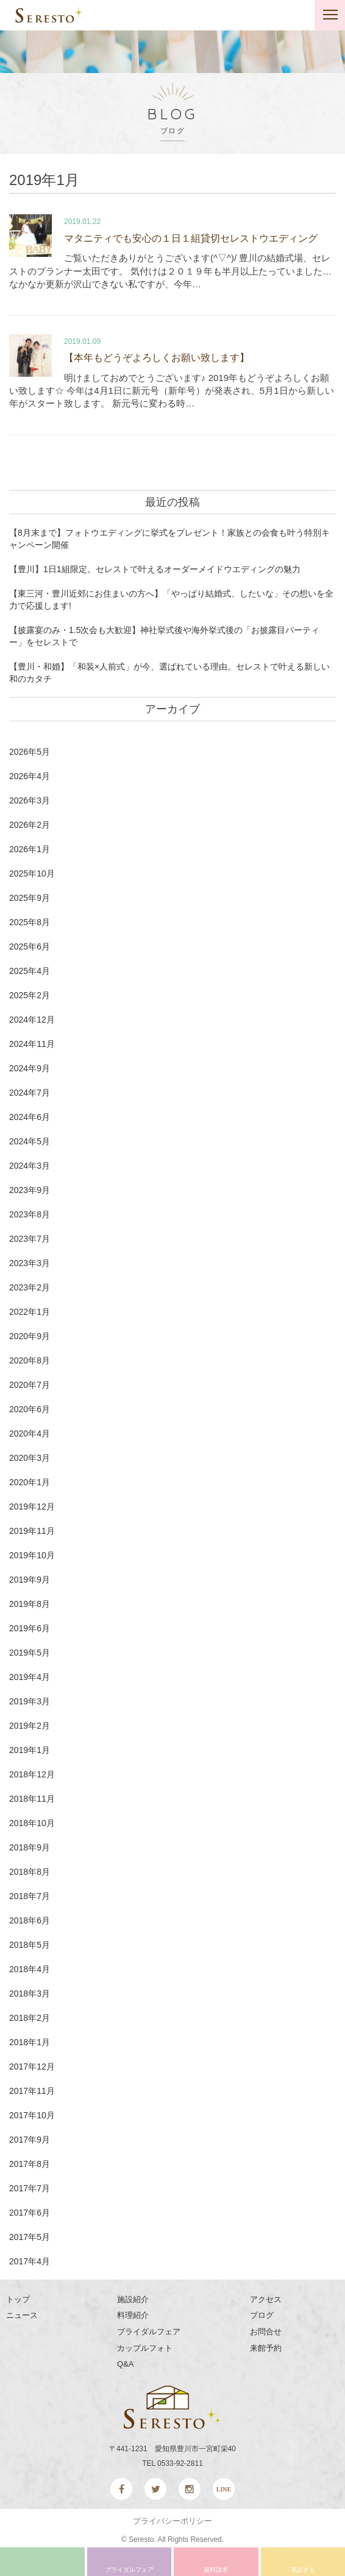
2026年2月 (29, 825)
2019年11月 (32, 1531)
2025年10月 (32, 873)
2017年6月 (29, 2212)
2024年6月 (29, 1117)
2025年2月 (29, 995)
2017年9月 (29, 2139)
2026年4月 (29, 776)
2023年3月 (29, 1263)
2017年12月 (32, 2066)
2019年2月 (29, 1726)
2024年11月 (32, 1044)
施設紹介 (133, 2299)
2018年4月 (29, 1969)
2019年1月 (29, 1750)
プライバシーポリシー (172, 2520)
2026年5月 (29, 752)
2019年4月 (29, 1677)
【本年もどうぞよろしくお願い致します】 (156, 357)
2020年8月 (29, 1360)
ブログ (262, 2315)
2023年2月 (29, 1287)
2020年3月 (29, 1458)
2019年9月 (29, 1579)
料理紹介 (133, 2315)
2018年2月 (29, 2018)
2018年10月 (32, 1823)
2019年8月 (29, 1604)
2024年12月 (32, 1019)
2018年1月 (29, 2042)
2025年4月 (29, 971)
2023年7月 (29, 1239)
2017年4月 (29, 2261)
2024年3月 (29, 1166)
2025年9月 (29, 898)
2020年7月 (29, 1385)
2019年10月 (32, 1555)
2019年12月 (32, 1506)
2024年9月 (29, 1068)
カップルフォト (144, 2348)
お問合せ (266, 2331)
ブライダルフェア (148, 2331)
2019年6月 (29, 1628)
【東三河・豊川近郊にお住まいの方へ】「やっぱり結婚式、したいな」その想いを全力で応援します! (171, 600)
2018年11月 (32, 1799)
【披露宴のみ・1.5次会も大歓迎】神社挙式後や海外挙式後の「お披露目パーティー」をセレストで (164, 636)
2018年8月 (29, 1872)
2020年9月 (29, 1336)
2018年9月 (29, 1847)
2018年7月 (29, 1896)
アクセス (266, 2299)
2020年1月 (29, 1482)
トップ (18, 2299)
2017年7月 (29, 2188)
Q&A (125, 2363)
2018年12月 (32, 1774)
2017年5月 (29, 2237)
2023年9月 (29, 1190)
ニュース (22, 2315)
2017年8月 (29, 2164)
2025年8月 (29, 922)
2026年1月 (29, 849)
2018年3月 (29, 1993)
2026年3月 (29, 800)
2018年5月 (29, 1945)
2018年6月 (29, 1920)
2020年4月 (29, 1433)
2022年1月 (29, 1312)
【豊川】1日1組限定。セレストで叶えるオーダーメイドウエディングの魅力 (155, 569)
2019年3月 (29, 1701)
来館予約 (266, 2348)
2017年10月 (32, 2115)
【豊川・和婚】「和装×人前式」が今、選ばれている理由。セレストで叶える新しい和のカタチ (169, 673)
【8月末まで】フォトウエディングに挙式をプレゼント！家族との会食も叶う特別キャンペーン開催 (169, 539)
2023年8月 (29, 1214)
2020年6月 (29, 1409)
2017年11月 (32, 2091)
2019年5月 (29, 1652)
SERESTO (48, 14)
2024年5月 (29, 1141)
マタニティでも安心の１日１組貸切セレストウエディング (191, 238)
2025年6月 (29, 946)
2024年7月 (29, 1092)
